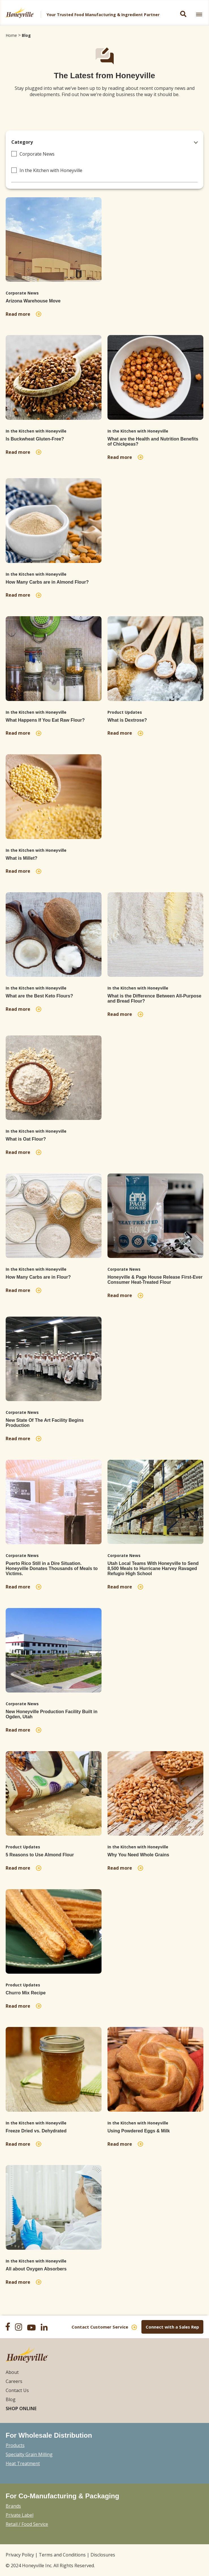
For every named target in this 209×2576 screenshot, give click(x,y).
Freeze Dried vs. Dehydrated (36, 2130)
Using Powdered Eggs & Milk (138, 2130)
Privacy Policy (20, 2555)
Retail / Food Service (27, 2524)
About (12, 2372)
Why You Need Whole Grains (138, 1854)
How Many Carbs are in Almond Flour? (47, 582)
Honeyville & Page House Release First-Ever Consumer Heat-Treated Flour (154, 1280)
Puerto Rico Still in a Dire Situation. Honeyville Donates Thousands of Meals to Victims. (52, 1568)
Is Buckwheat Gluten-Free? (35, 439)
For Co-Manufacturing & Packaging (62, 2496)
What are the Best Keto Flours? (39, 995)
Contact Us (17, 2390)
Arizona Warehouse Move (33, 300)
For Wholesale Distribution (49, 2435)
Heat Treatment (23, 2463)
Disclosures (103, 2555)
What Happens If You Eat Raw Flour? (45, 720)
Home (11, 35)
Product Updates (124, 712)
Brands (13, 2506)
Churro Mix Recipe (26, 1992)
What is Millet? (21, 858)
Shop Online (21, 2408)
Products (15, 2445)
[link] (199, 14)
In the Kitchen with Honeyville (51, 170)
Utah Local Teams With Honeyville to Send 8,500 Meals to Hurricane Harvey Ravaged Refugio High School (153, 1568)
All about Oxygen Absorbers (36, 2268)
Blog (26, 35)
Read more (19, 314)
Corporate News (37, 154)
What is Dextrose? (127, 720)
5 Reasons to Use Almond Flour (40, 1854)
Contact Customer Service (100, 2327)
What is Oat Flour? (26, 1139)
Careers (14, 2381)
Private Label (19, 2515)
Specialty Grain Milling (29, 2454)
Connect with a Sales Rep (172, 2327)
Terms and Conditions (62, 2555)
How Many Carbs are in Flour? (38, 1277)
